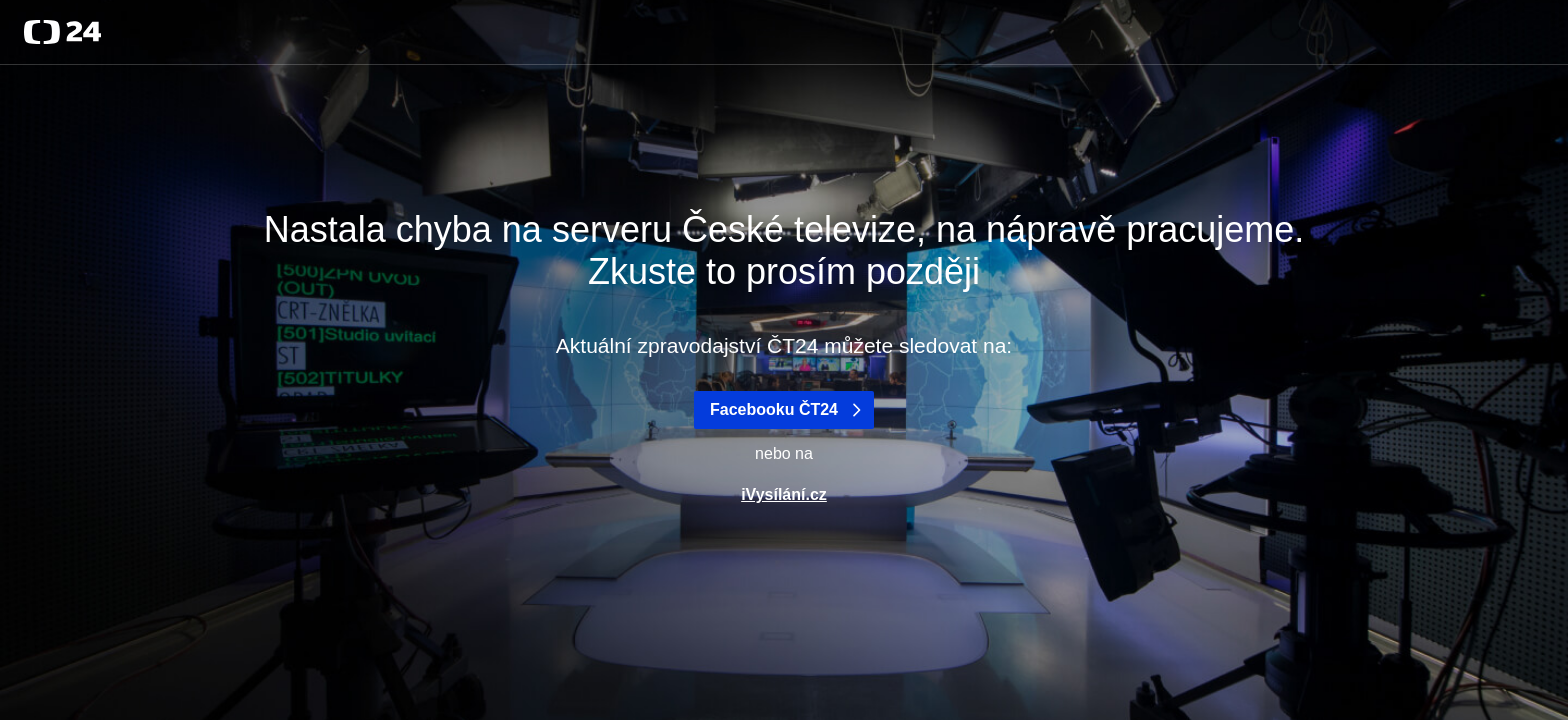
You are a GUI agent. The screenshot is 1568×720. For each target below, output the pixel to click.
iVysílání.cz (784, 494)
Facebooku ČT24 (788, 410)
